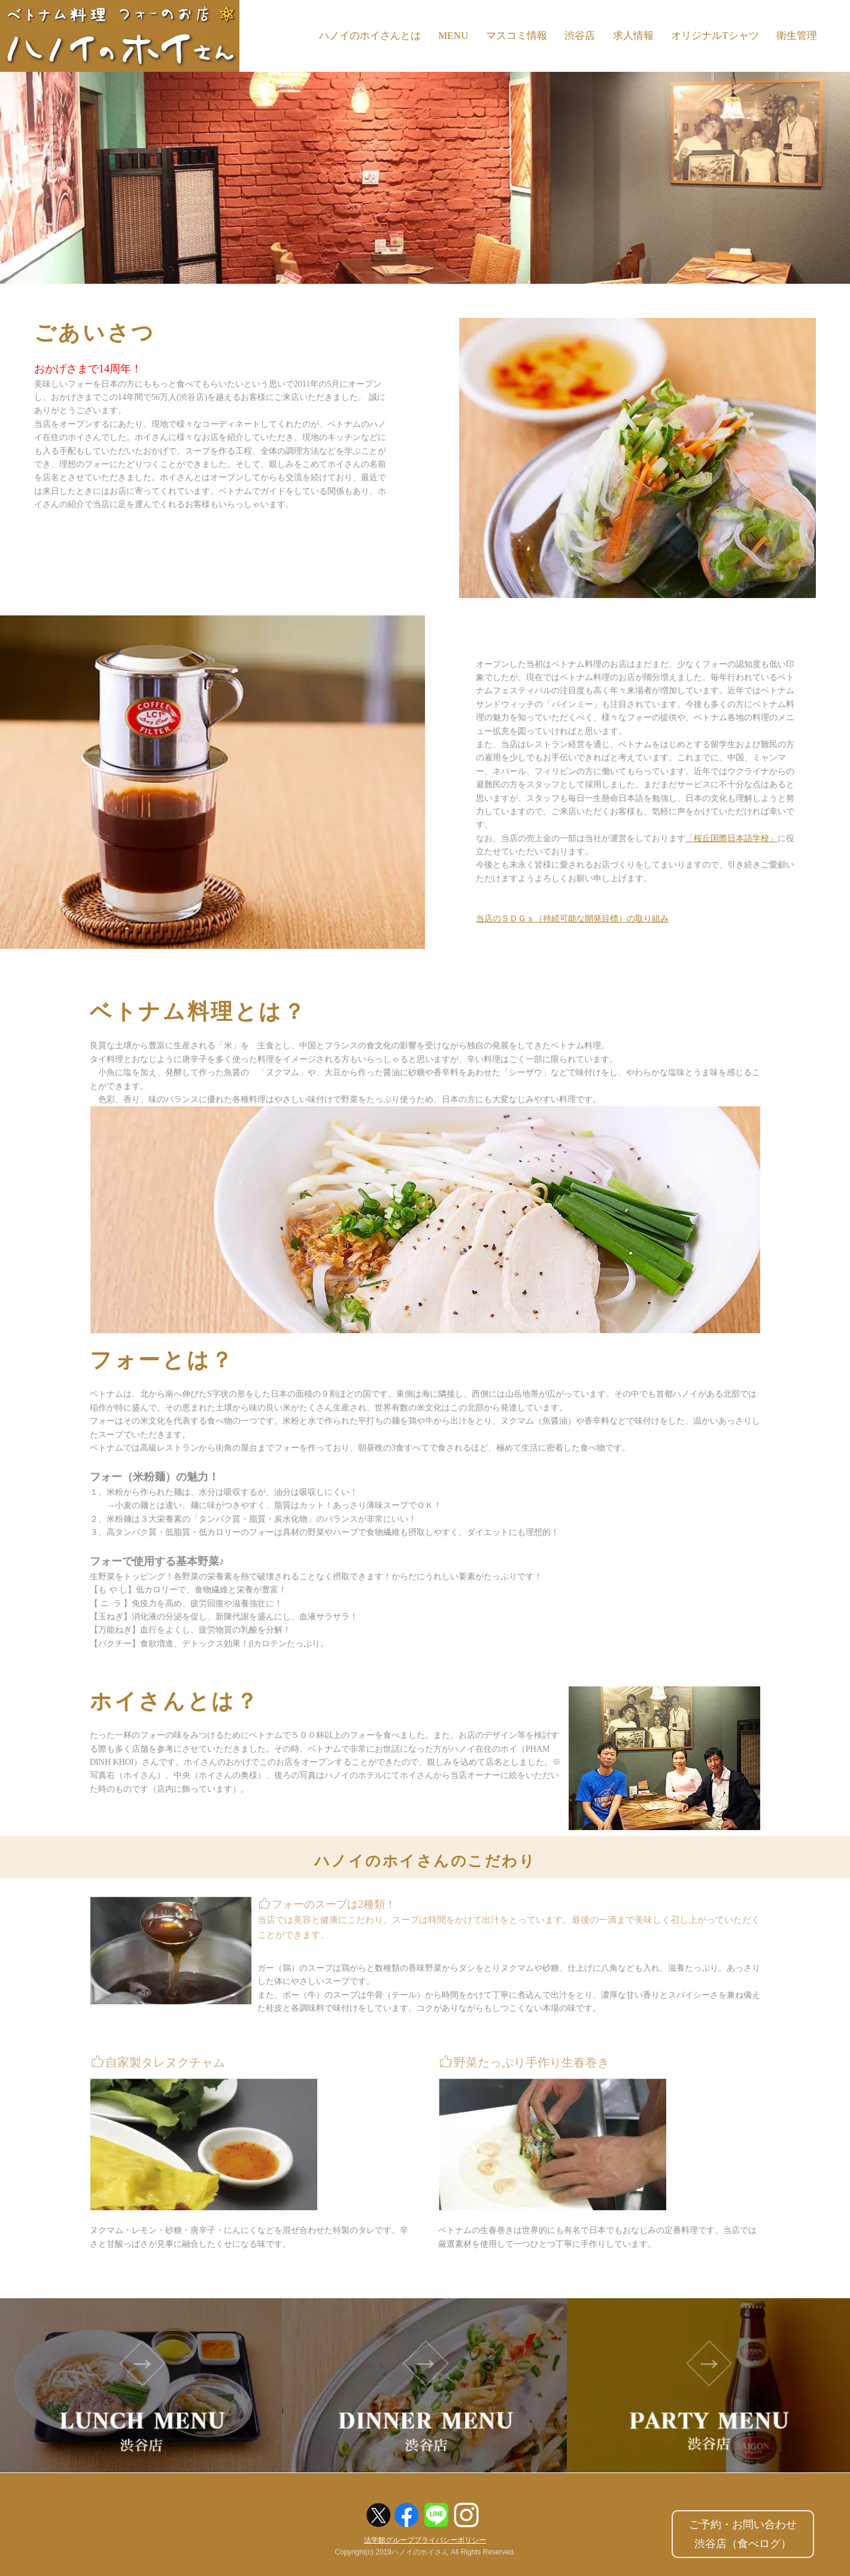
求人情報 (632, 35)
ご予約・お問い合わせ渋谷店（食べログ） (743, 2534)
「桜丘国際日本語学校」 (731, 838)
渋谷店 (579, 35)
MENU (452, 35)
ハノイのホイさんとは (368, 35)
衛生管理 (796, 35)
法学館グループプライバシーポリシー (425, 2540)
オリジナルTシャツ (714, 35)
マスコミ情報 (515, 35)
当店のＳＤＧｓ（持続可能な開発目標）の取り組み (572, 918)
